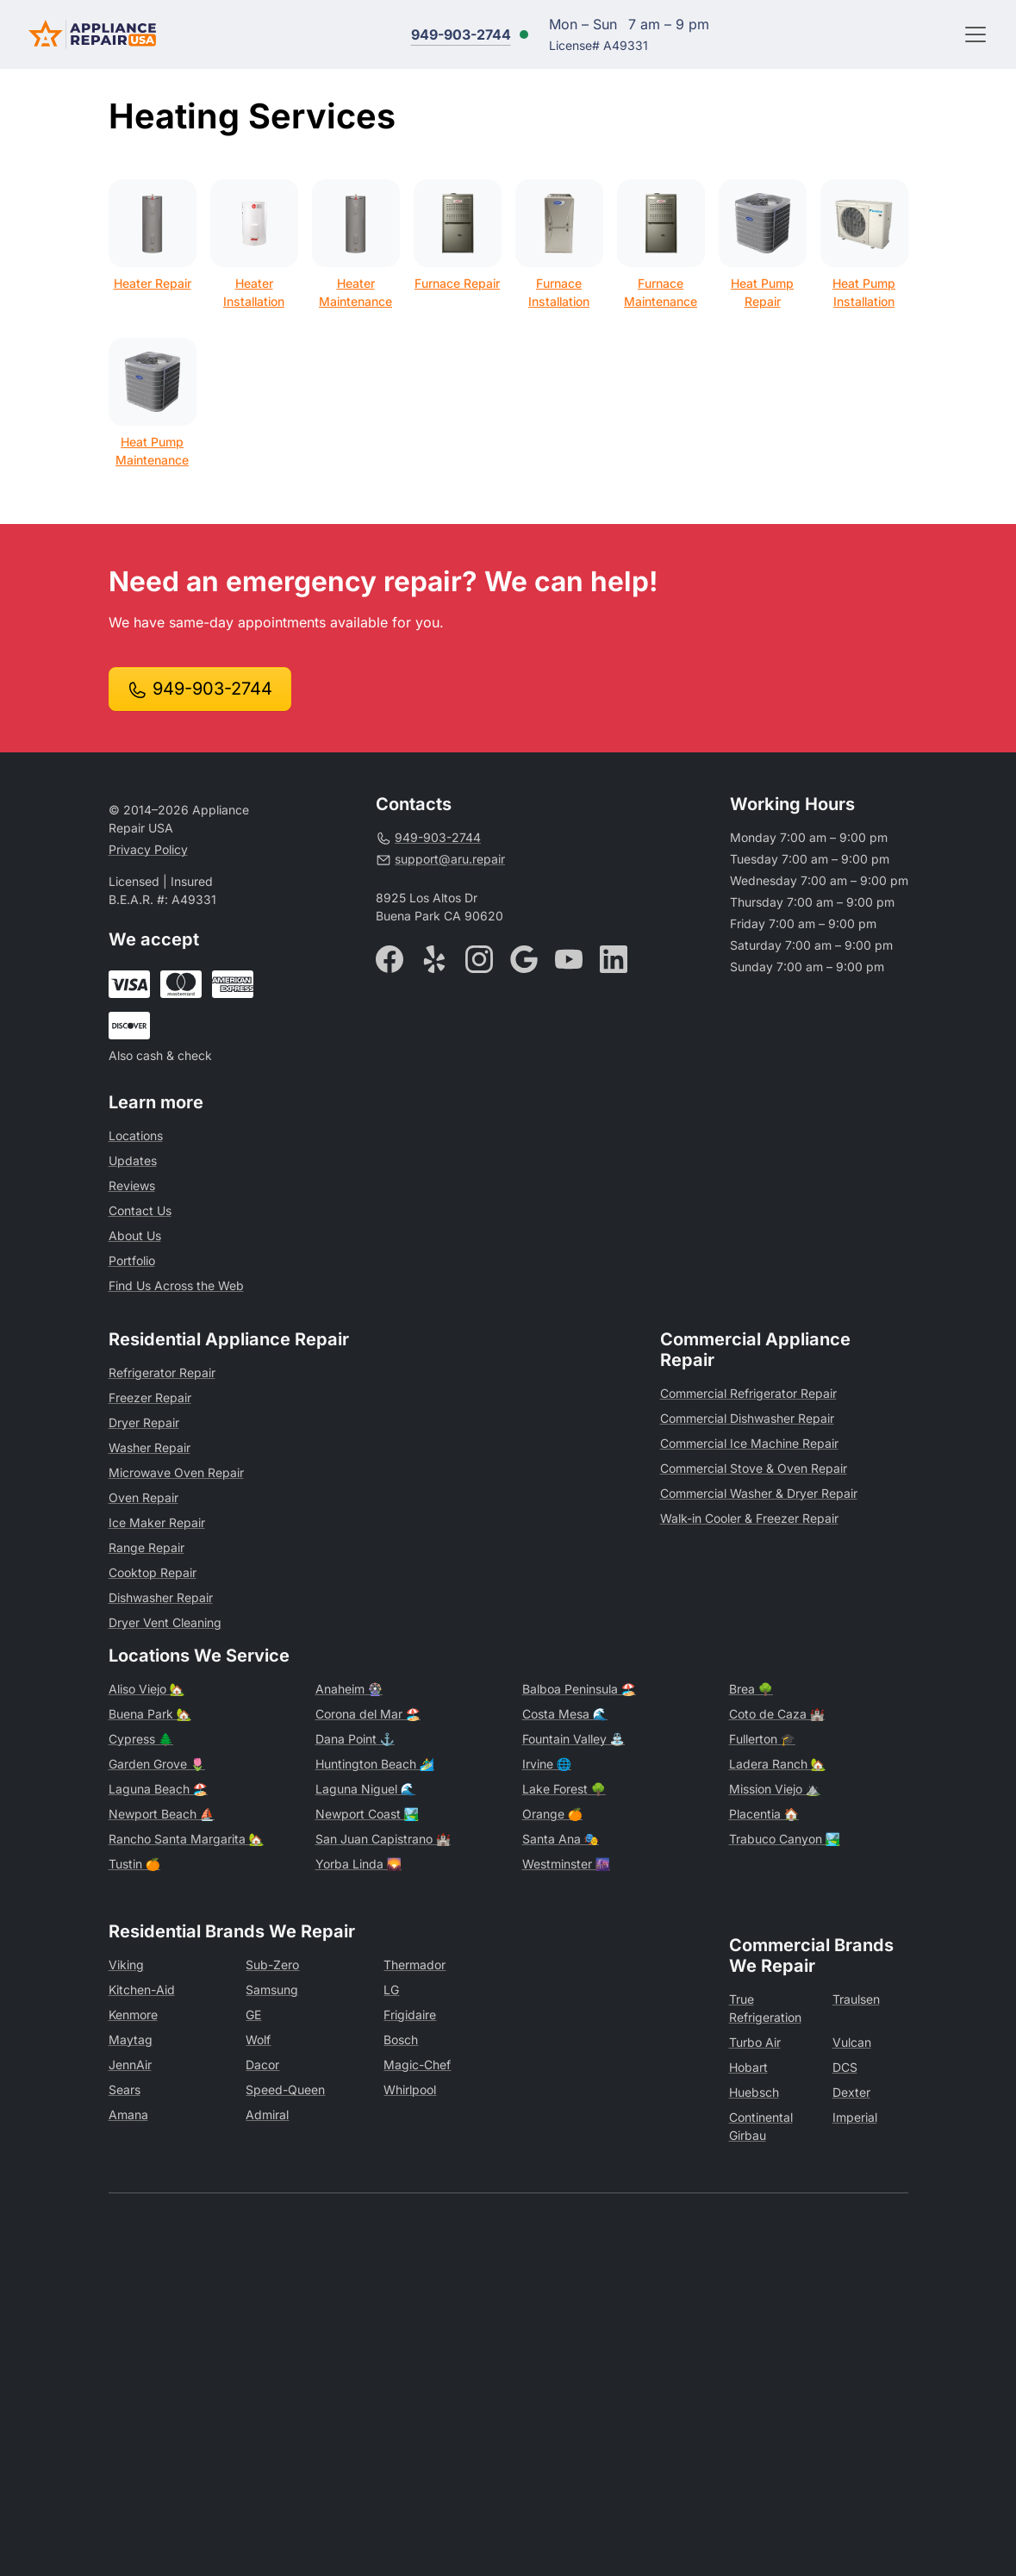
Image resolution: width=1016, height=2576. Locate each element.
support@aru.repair (440, 858)
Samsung (272, 1989)
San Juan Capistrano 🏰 (383, 1838)
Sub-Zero (272, 1964)
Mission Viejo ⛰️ (774, 1788)
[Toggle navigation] (975, 34)
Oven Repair (143, 1497)
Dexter (851, 2092)
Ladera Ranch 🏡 (777, 1763)
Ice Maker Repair (157, 1522)
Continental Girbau (761, 2126)
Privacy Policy (148, 849)
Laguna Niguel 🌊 (365, 1788)
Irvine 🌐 (546, 1763)
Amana (128, 2114)
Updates (133, 1160)
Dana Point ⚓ (355, 1738)
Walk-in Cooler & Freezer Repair (749, 1518)
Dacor (262, 2064)
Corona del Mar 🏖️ (368, 1713)
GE (253, 2014)
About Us (135, 1235)
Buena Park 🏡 (150, 1713)
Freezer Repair (150, 1397)
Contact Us (140, 1210)
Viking (126, 1964)
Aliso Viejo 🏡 (146, 1688)
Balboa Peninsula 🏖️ (579, 1688)
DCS (844, 2067)
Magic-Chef (417, 2064)
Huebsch (754, 2092)
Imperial (854, 2117)
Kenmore (133, 2014)
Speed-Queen (285, 2089)
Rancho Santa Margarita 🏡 (186, 1838)
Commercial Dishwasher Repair (747, 1418)
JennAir (130, 2064)
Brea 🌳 (751, 1688)
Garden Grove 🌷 (157, 1763)
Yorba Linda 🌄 (358, 1863)
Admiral (267, 2114)
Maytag (131, 2039)
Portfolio (132, 1260)
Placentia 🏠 (764, 1813)
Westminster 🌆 (566, 1863)
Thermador (414, 1964)
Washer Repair (149, 1447)
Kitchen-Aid (142, 1989)
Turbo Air (755, 2042)
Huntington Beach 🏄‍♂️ (374, 1763)
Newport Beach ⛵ (162, 1813)
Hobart (748, 2067)
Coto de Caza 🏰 (777, 1713)
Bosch (400, 2039)
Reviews (132, 1185)
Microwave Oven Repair (176, 1472)
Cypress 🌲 (141, 1738)
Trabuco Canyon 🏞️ (784, 1838)
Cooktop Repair (152, 1572)
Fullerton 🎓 (762, 1738)
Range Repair (146, 1547)
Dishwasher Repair (161, 1597)
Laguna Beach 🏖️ (158, 1788)
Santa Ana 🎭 (560, 1838)
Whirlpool (409, 2089)
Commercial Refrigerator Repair (748, 1393)
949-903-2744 (461, 34)
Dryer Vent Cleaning (165, 1622)
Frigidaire (409, 2014)
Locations (136, 1135)
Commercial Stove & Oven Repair (753, 1468)
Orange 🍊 (552, 1813)
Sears (124, 2089)
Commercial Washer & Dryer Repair (758, 1493)
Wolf (258, 2039)
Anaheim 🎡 (349, 1688)
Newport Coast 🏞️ (367, 1813)
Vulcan (851, 2042)
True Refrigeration (765, 2008)
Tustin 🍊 (134, 1863)
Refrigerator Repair (162, 1372)
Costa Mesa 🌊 (565, 1713)
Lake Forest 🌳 (564, 1788)
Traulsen (856, 1999)
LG (391, 1989)
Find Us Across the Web (176, 1285)
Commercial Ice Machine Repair (749, 1443)
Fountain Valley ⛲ (573, 1738)
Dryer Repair (144, 1422)
